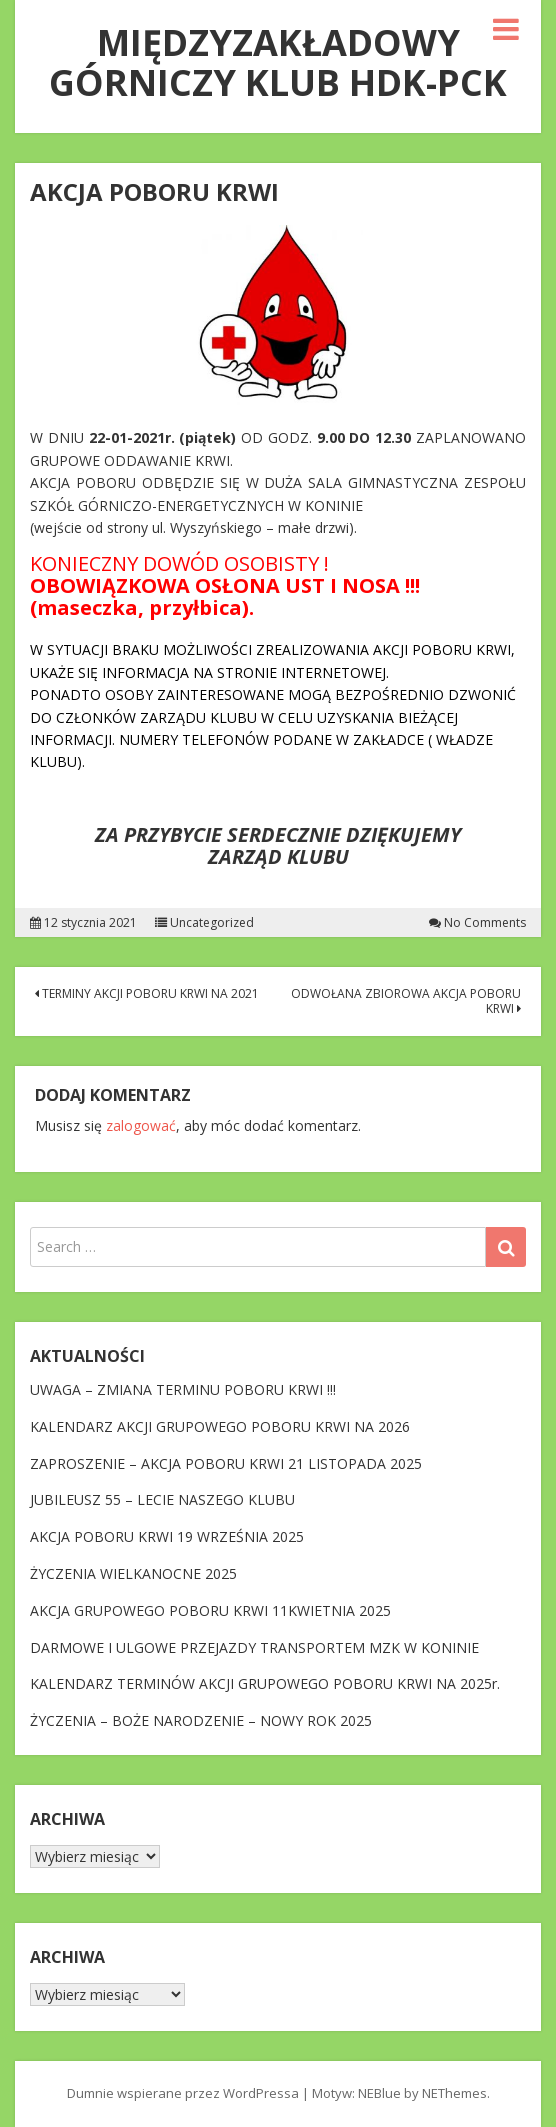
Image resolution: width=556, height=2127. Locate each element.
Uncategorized (212, 923)
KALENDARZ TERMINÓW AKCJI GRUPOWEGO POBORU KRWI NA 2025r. (265, 1683)
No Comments (485, 923)
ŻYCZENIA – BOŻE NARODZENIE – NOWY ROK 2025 (201, 1720)
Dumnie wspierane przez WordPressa (183, 2093)
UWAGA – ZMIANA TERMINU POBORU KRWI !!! (183, 1389)
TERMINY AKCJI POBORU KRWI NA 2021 (147, 993)
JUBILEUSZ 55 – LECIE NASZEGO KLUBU (162, 1499)
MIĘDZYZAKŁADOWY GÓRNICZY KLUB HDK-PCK (278, 62)
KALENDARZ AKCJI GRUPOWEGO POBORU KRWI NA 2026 (220, 1426)
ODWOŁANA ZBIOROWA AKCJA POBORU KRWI (406, 1000)
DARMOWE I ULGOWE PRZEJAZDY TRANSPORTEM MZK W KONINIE (254, 1647)
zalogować (141, 1125)
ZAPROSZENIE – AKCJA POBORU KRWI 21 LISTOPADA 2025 (226, 1463)
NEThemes (454, 2093)
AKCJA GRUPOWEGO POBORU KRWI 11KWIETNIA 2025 (210, 1610)
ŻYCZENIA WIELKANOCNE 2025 (133, 1573)
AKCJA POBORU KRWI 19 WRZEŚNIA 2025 (167, 1536)
